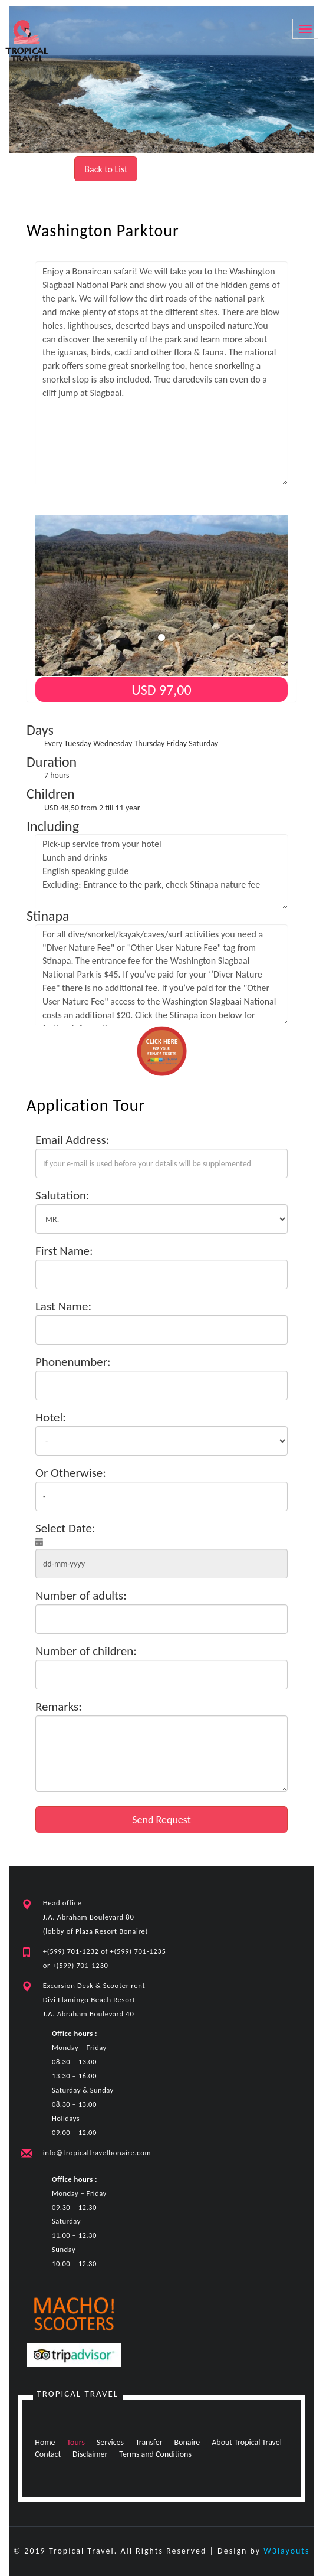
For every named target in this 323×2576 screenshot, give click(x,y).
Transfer (149, 2442)
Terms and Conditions (156, 2454)
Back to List (105, 169)
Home (45, 2442)
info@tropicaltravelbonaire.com (97, 2152)
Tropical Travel (77, 2393)
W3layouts (286, 2551)
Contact (48, 2454)
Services (110, 2442)
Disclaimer (89, 2454)
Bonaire (187, 2442)
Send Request (161, 1819)
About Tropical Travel (247, 2442)
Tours (76, 2442)
